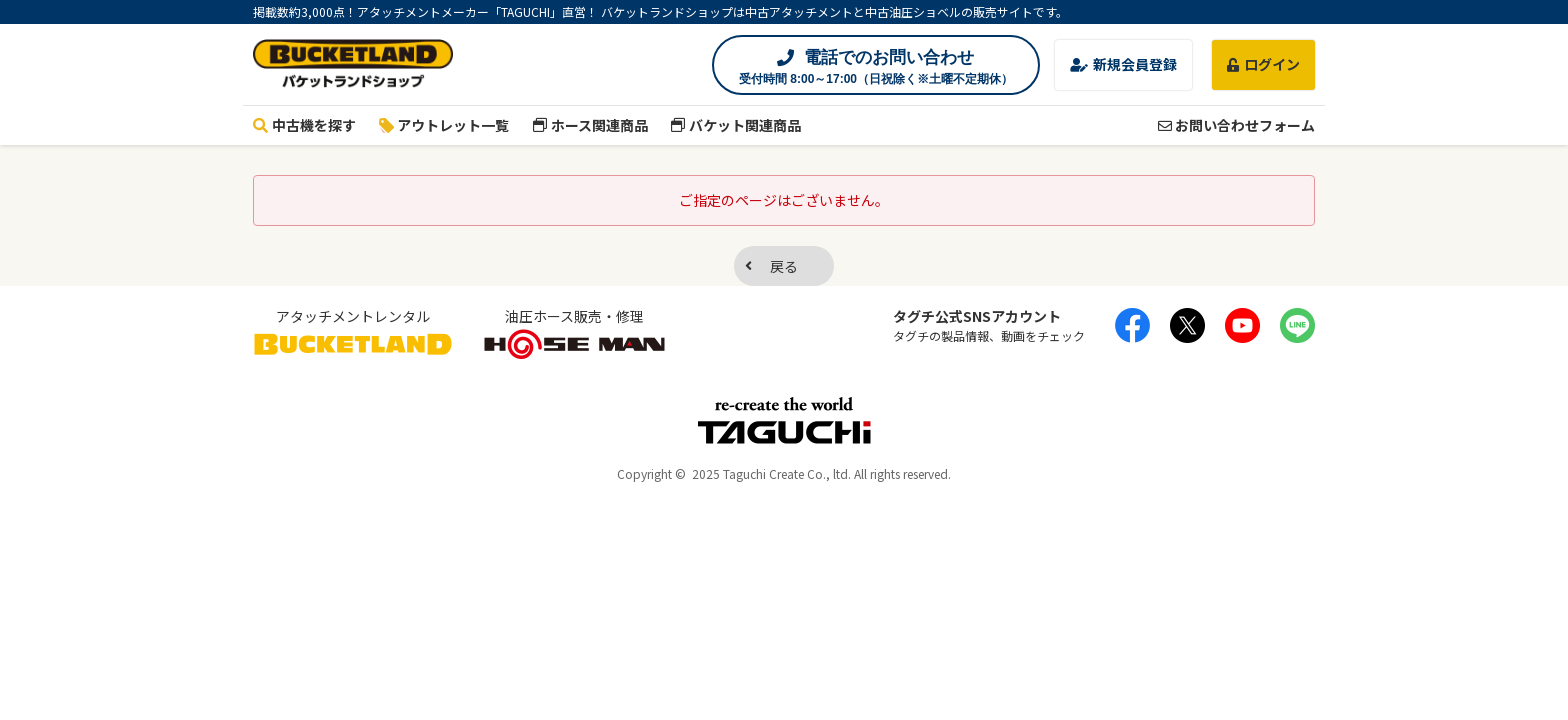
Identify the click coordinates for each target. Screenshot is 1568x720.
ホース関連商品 (590, 125)
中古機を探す (304, 125)
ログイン (1263, 64)
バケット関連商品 (736, 125)
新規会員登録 (1123, 64)
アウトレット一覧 (444, 125)
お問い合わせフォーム (1236, 125)
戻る (784, 266)
